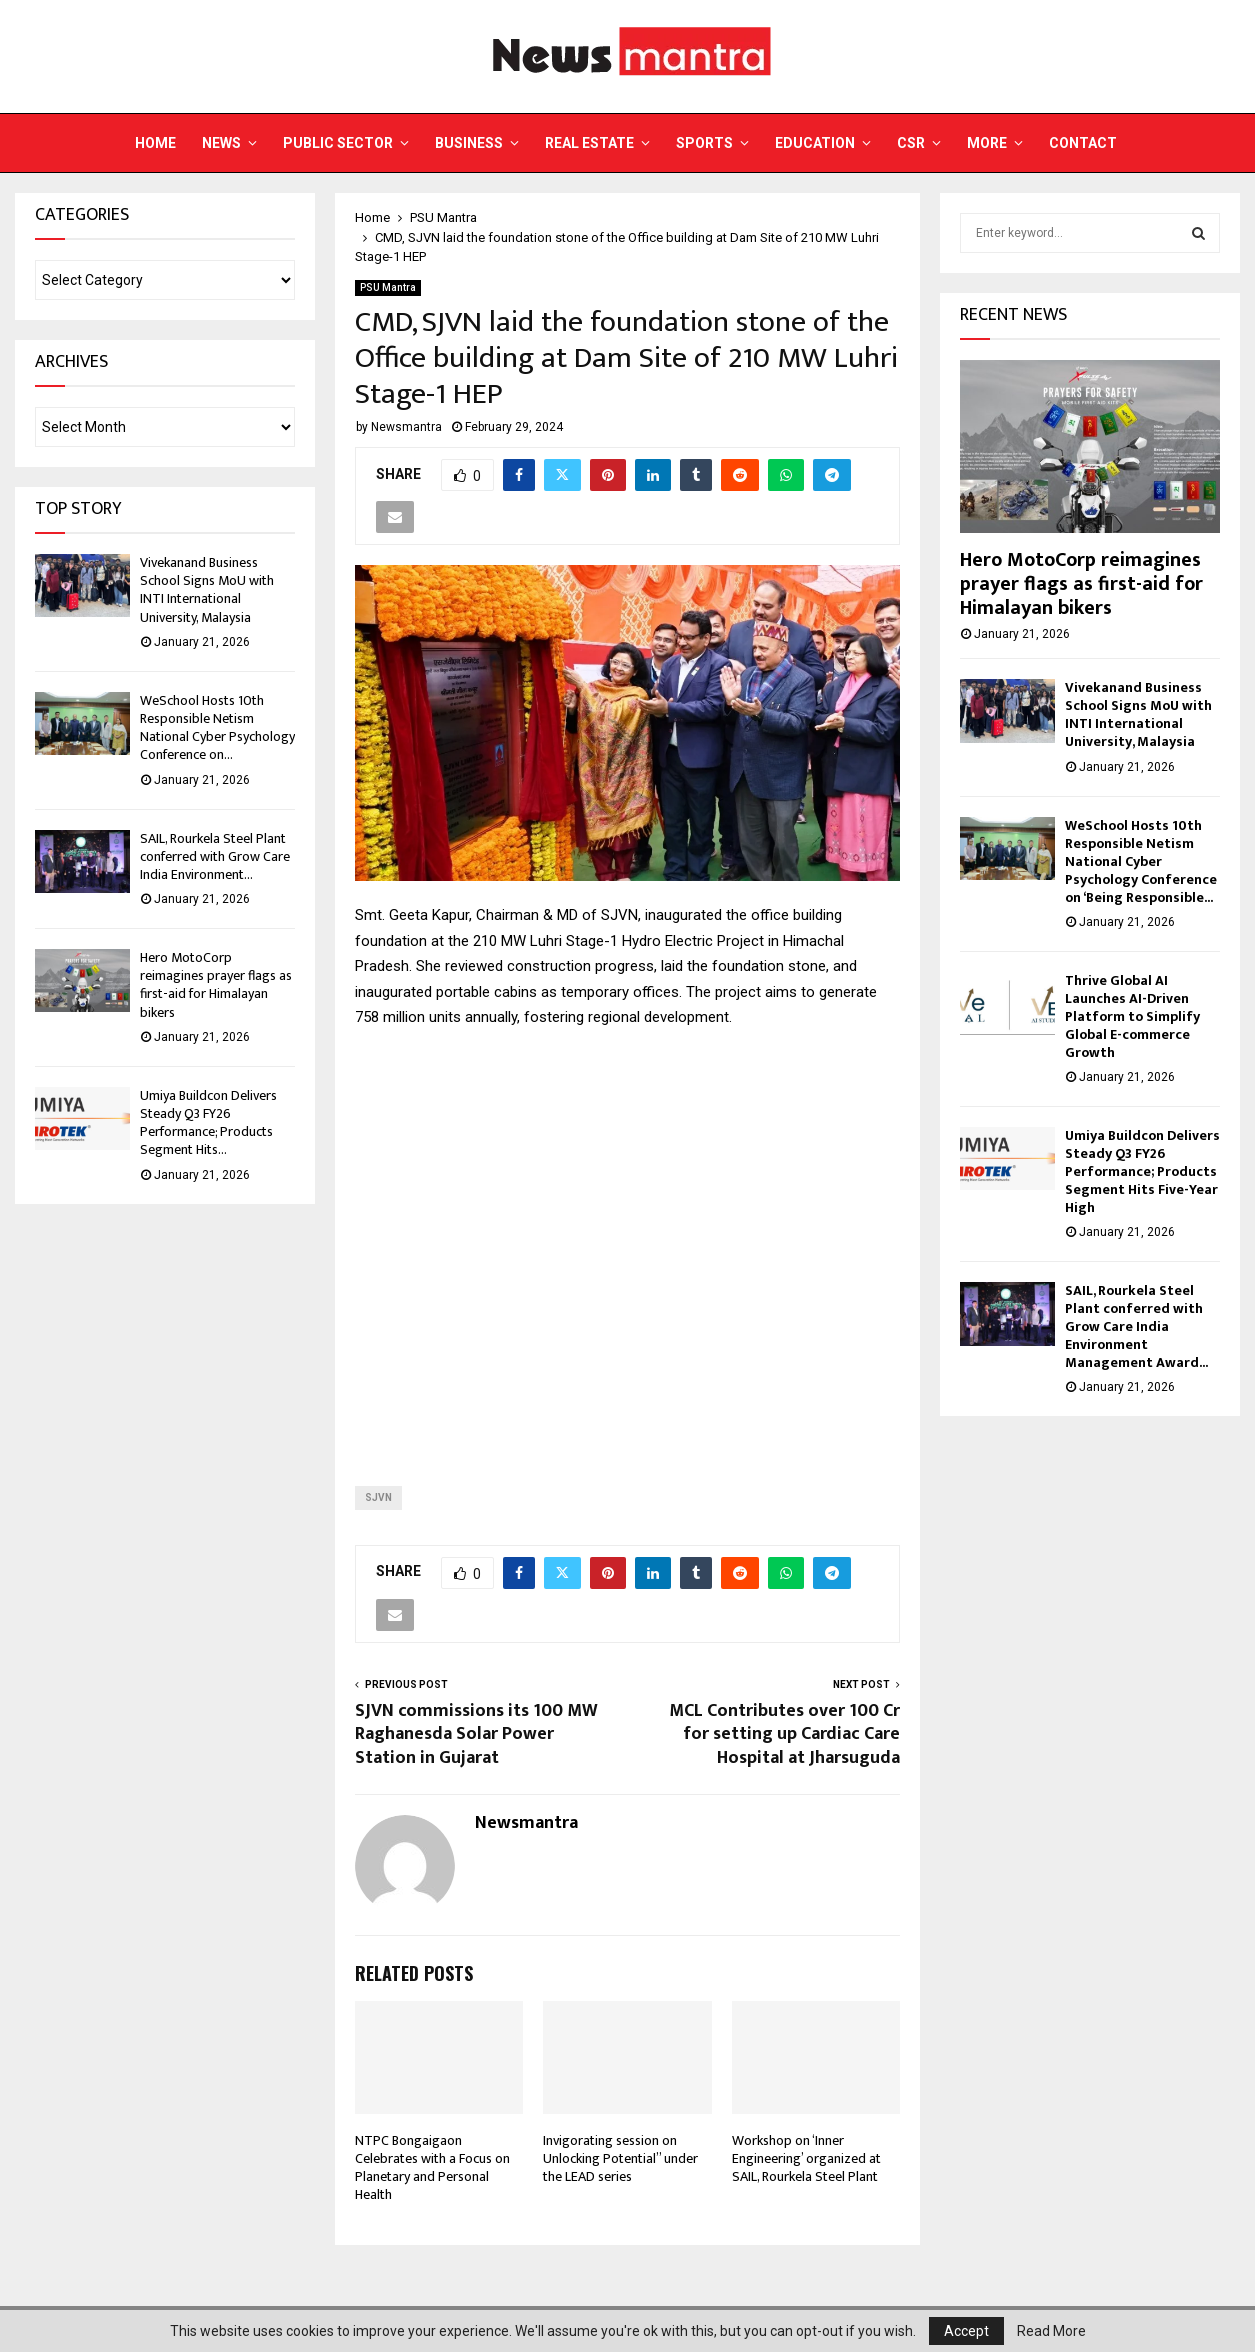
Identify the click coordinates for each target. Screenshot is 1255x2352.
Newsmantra (406, 427)
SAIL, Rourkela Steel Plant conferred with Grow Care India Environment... (215, 856)
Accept (966, 2331)
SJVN (378, 1497)
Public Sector (338, 143)
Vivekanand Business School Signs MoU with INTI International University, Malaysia (207, 590)
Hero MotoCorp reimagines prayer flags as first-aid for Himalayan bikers (216, 985)
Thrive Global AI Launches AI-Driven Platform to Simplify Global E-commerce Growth (1132, 1016)
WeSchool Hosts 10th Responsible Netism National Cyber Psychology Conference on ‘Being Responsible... (1141, 861)
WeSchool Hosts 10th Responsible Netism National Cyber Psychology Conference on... (217, 728)
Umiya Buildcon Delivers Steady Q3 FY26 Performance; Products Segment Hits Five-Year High (1142, 1171)
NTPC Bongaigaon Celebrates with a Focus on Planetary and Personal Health (432, 2168)
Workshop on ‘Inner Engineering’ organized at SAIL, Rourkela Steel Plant (806, 2158)
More (987, 143)
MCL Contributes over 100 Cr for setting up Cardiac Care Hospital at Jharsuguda (784, 1735)
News (221, 143)
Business (469, 143)
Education (815, 143)
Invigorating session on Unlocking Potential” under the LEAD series (620, 2158)
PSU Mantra (388, 287)
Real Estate (589, 143)
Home (155, 143)
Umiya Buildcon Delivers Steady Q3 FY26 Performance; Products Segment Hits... (208, 1123)
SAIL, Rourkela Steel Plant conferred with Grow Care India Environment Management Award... (1136, 1326)
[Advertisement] (627, 1241)
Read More (1051, 2331)
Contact (1083, 143)
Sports (704, 143)
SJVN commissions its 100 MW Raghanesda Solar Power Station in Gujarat (476, 1735)
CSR (911, 143)
